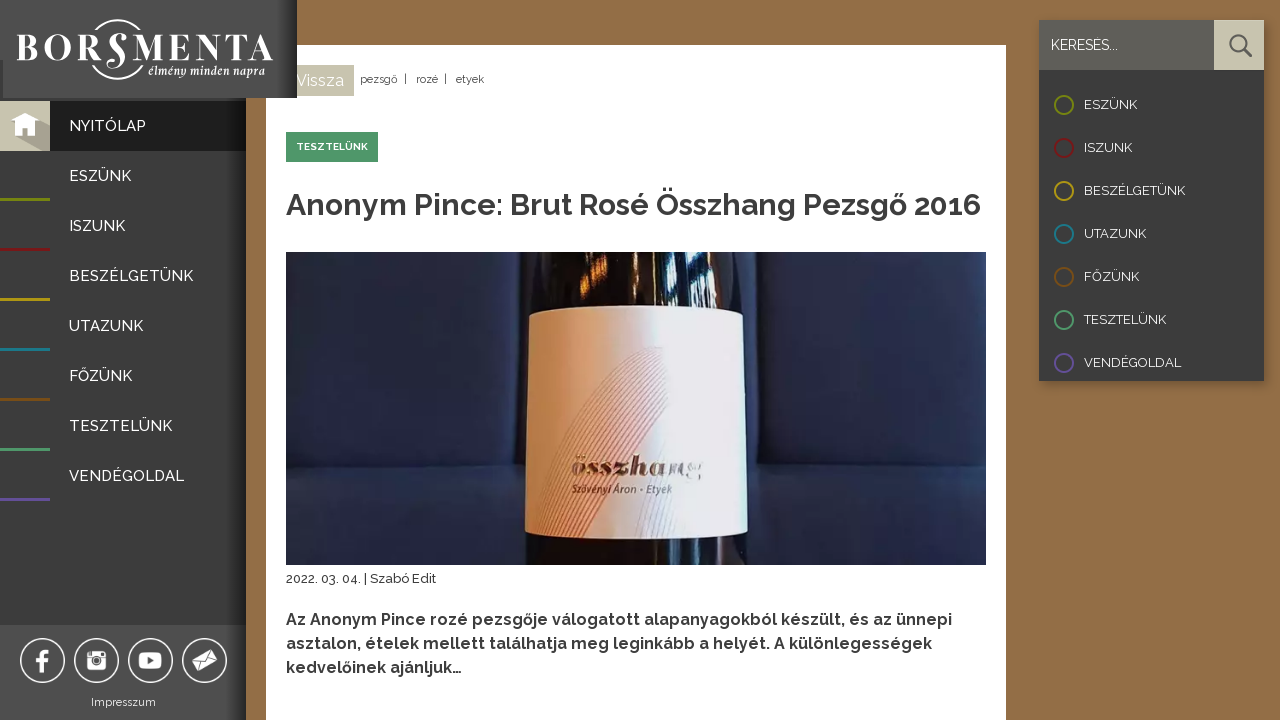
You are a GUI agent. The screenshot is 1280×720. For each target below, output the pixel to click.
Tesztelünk (1125, 319)
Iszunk (1108, 147)
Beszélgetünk (1134, 190)
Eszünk (1110, 104)
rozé (427, 79)
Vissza (320, 80)
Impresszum (125, 702)
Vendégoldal (1132, 362)
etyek (470, 79)
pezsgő (379, 79)
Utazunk (1115, 233)
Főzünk (1111, 276)
